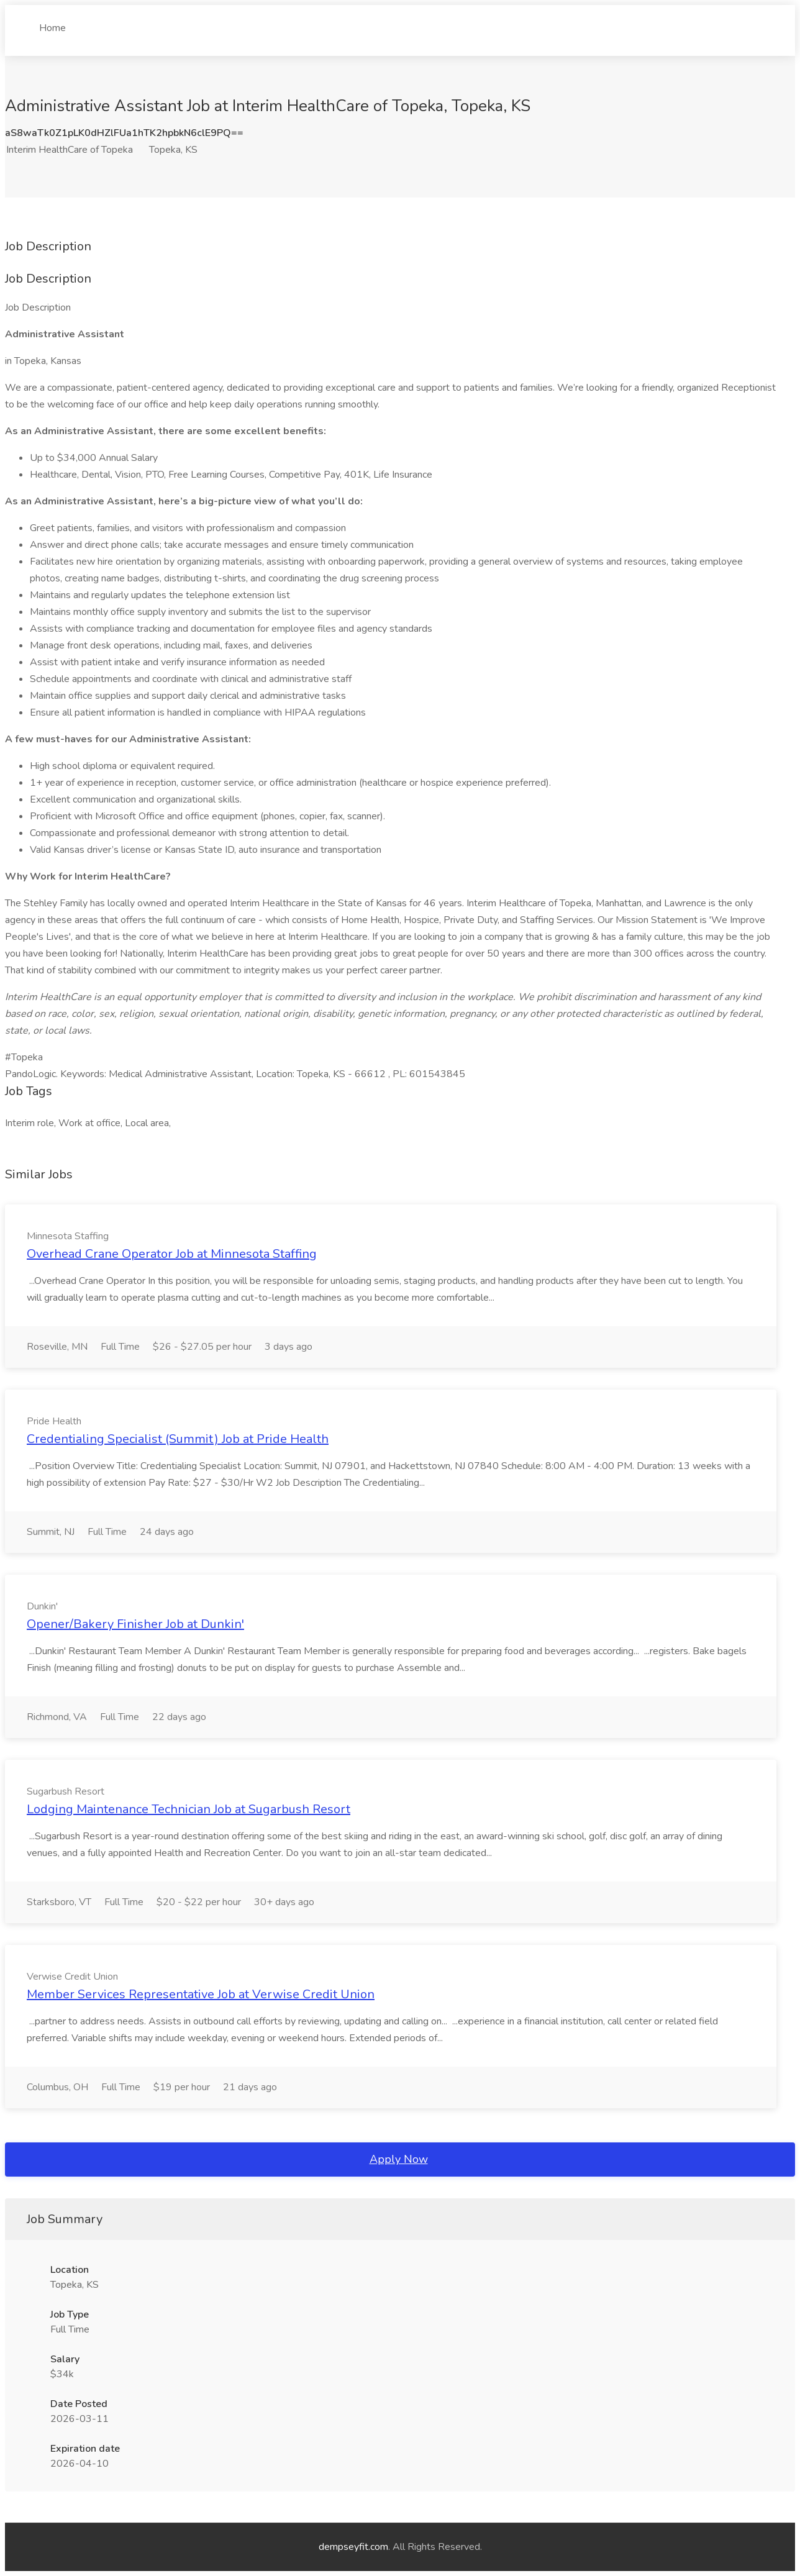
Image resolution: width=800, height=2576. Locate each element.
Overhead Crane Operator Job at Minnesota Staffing (172, 1253)
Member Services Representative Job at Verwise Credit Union (201, 1994)
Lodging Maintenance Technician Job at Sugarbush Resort (188, 1809)
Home (52, 23)
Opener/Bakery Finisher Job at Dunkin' (135, 1624)
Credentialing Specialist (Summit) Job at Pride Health (178, 1439)
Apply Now (399, 2159)
